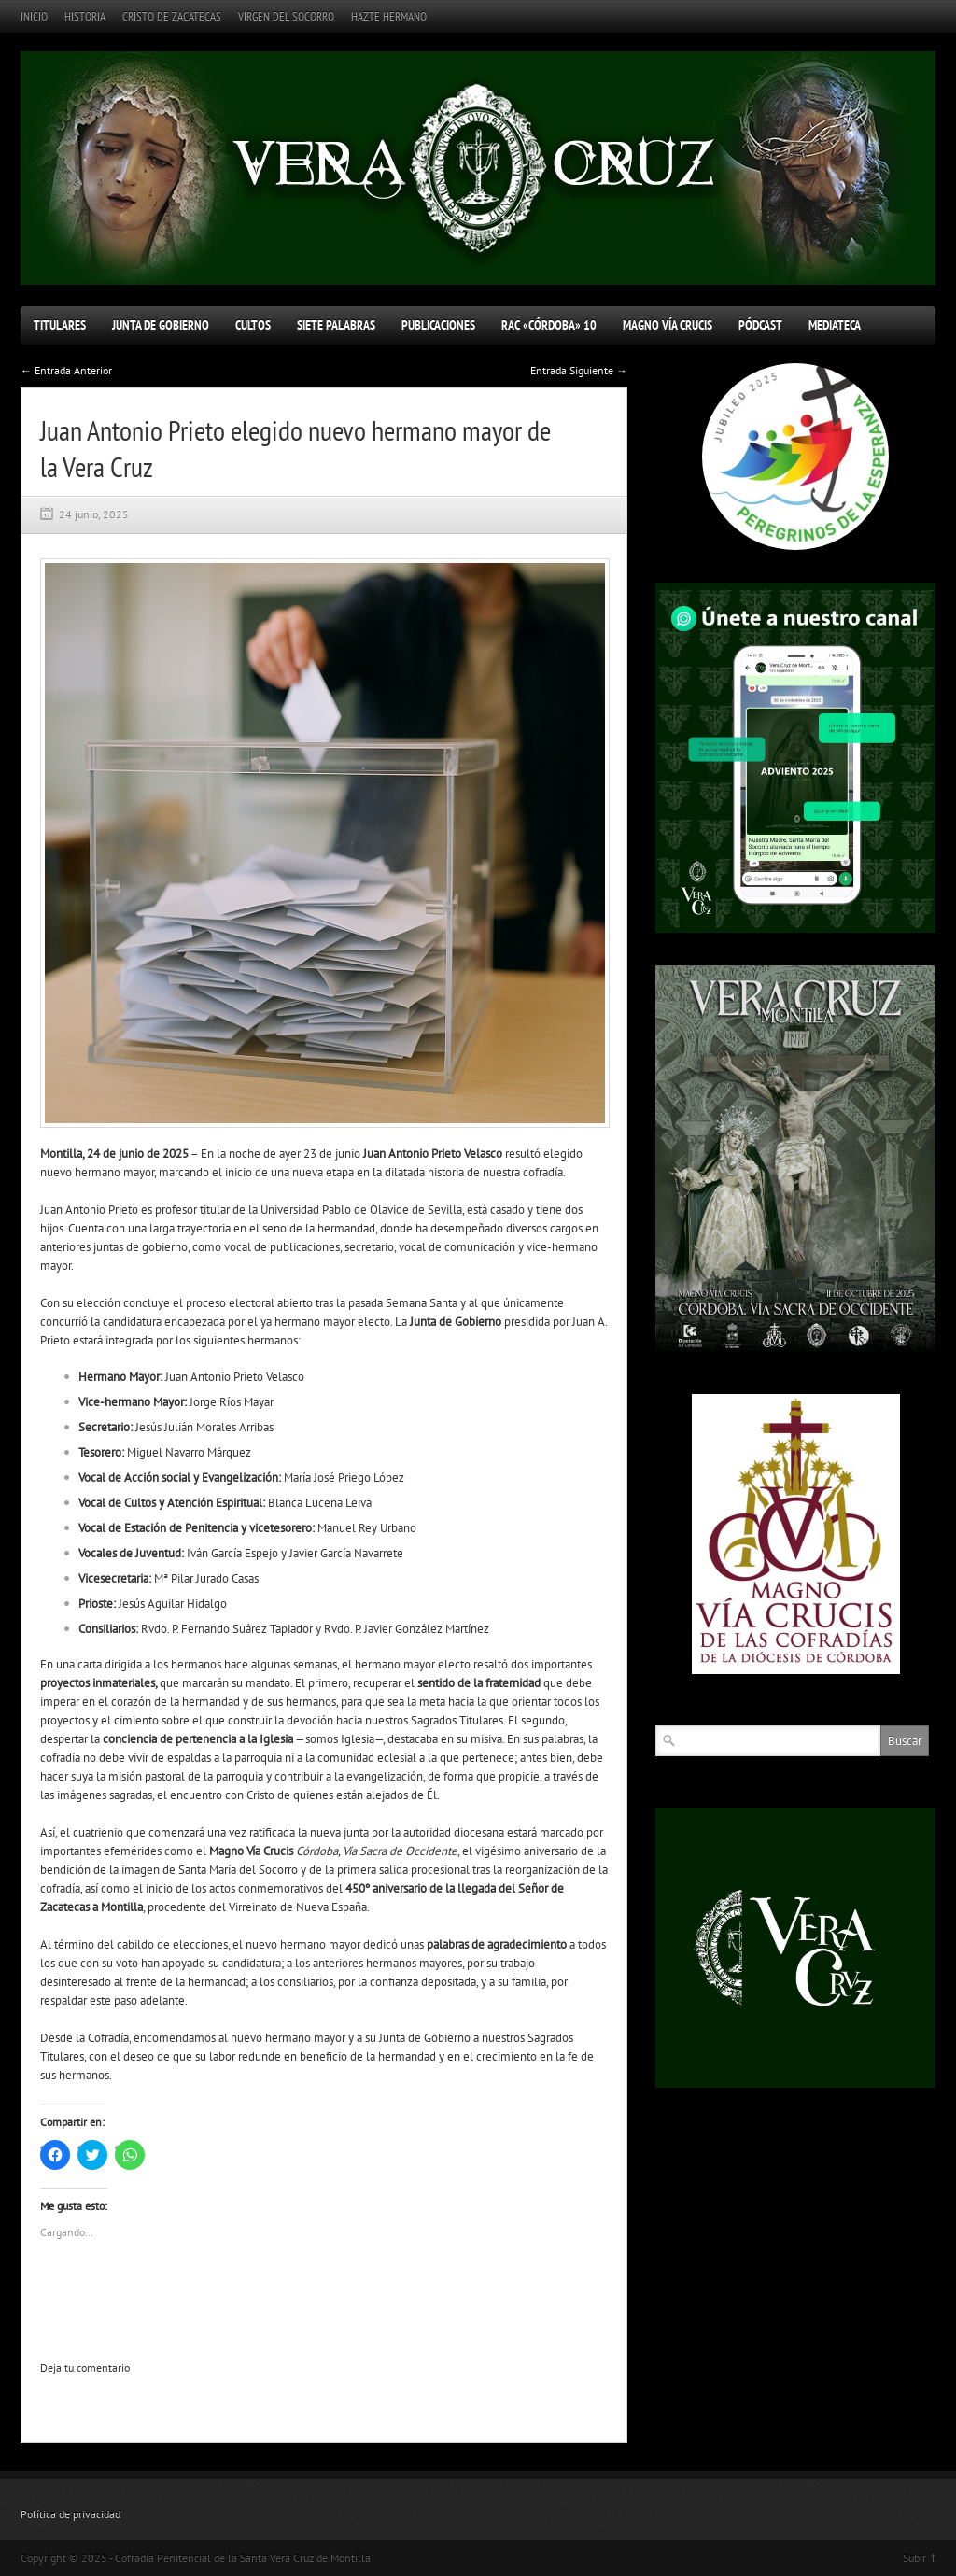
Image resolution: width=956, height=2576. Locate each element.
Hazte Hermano (389, 16)
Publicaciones (438, 325)
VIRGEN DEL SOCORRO (286, 16)
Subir (914, 2558)
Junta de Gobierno (160, 325)
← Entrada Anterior (66, 370)
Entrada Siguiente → (578, 370)
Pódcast (760, 325)
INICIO (34, 16)
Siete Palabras (336, 325)
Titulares (60, 325)
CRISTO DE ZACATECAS (171, 16)
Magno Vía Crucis (667, 325)
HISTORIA (84, 16)
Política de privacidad (70, 2514)
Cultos (253, 325)
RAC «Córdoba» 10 (549, 325)
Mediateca (834, 325)
